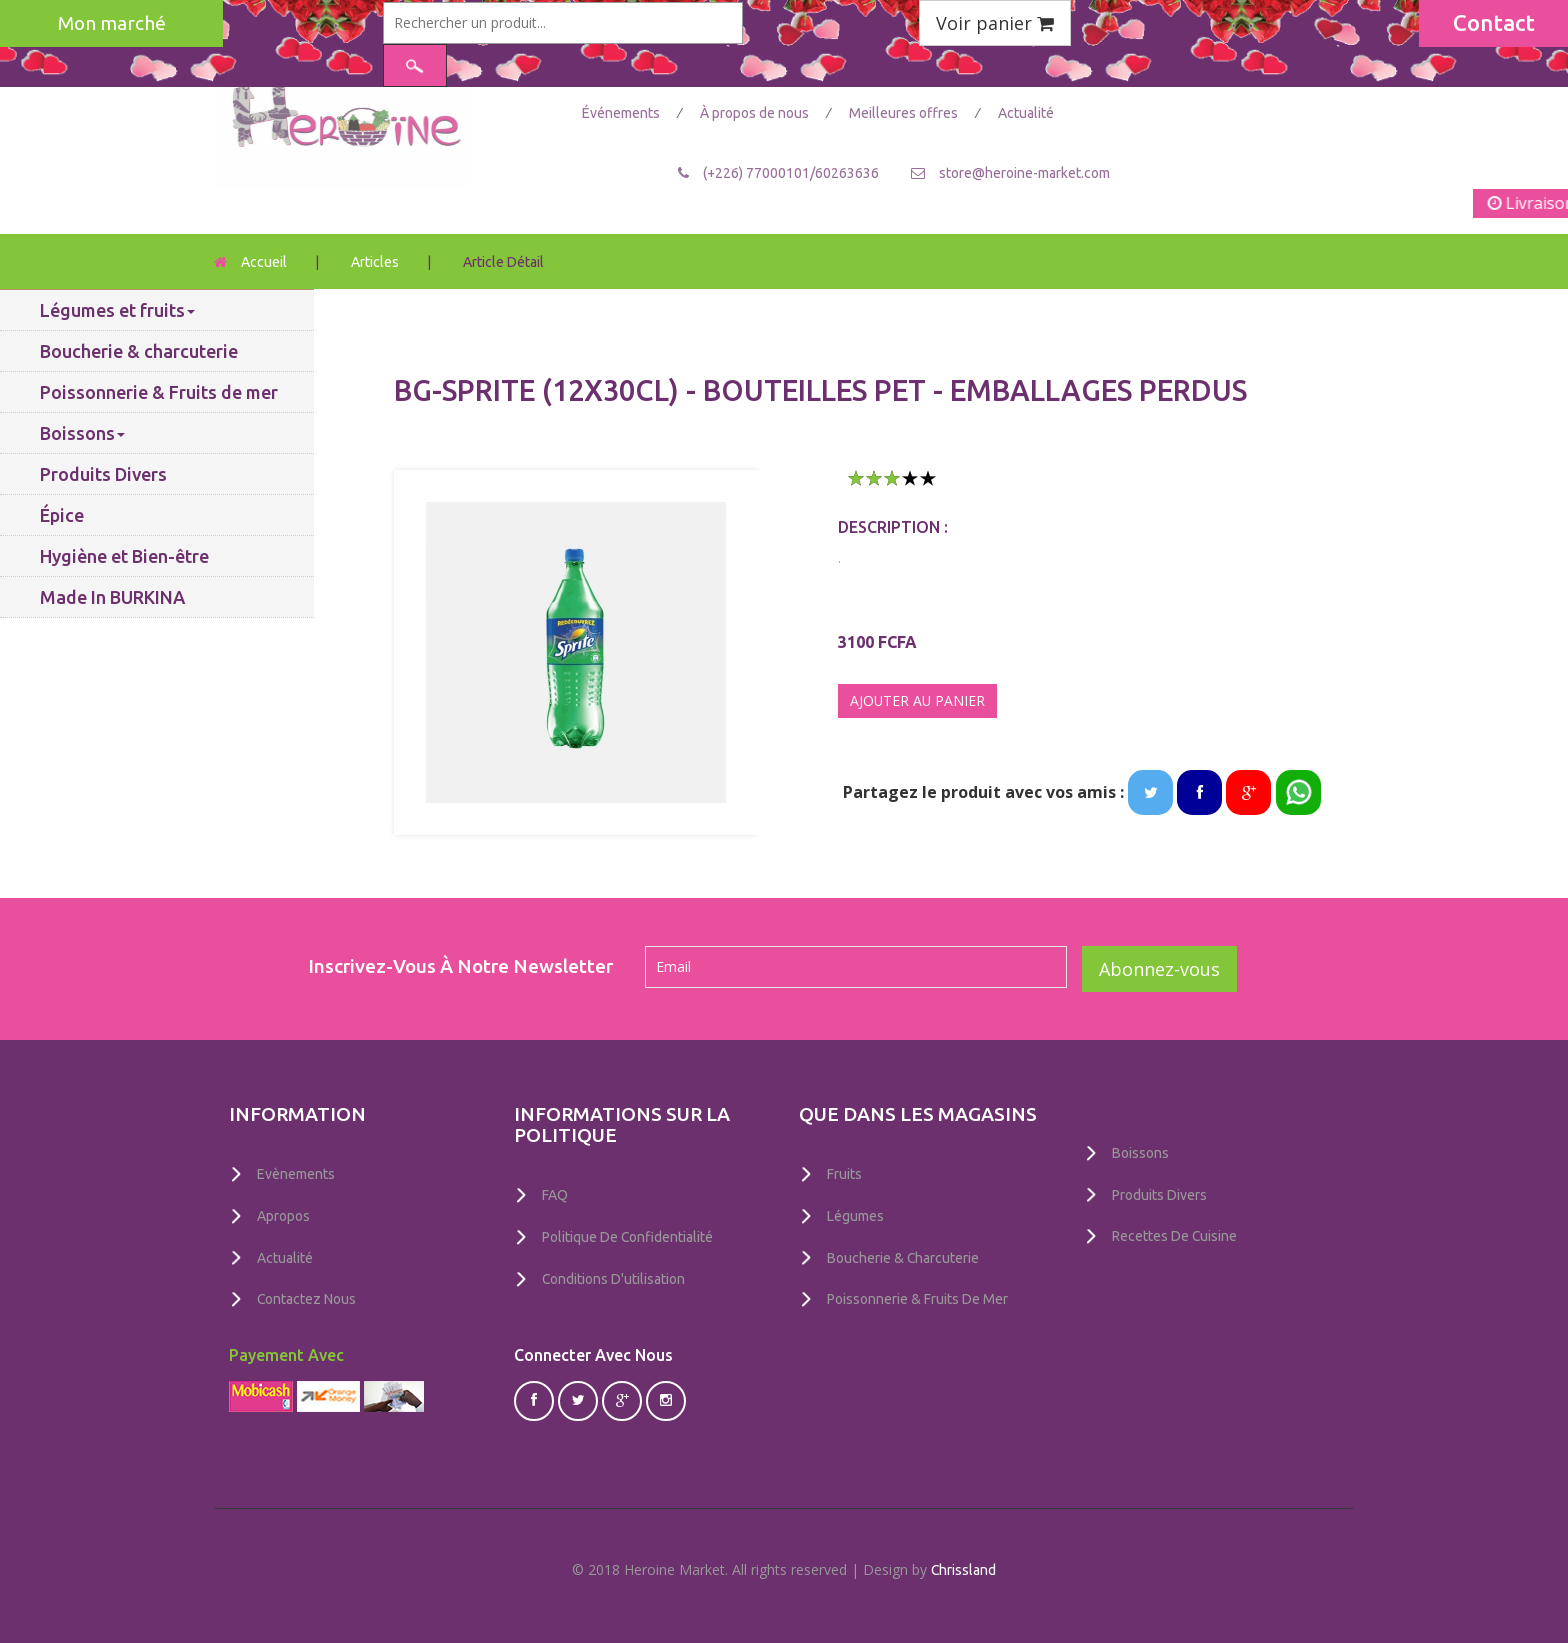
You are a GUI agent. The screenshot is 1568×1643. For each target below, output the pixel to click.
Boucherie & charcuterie (139, 351)
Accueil (264, 262)
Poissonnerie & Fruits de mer (159, 392)
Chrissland (964, 1566)
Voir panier (995, 23)
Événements (622, 113)
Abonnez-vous (1159, 969)
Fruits (844, 1174)
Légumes (855, 1215)
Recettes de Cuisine (1175, 1235)
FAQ (555, 1195)
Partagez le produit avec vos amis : (983, 792)
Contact (1494, 22)
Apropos (283, 1215)
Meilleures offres (905, 113)
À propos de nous (756, 113)
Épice (62, 515)
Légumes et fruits (117, 310)
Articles (375, 262)
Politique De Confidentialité (628, 1236)
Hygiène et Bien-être (124, 556)
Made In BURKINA (112, 597)
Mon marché (112, 23)
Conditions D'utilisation (614, 1277)
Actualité (1026, 113)
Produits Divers (103, 474)
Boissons (82, 433)
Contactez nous (307, 1297)
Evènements (296, 1174)
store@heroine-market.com (1024, 172)
